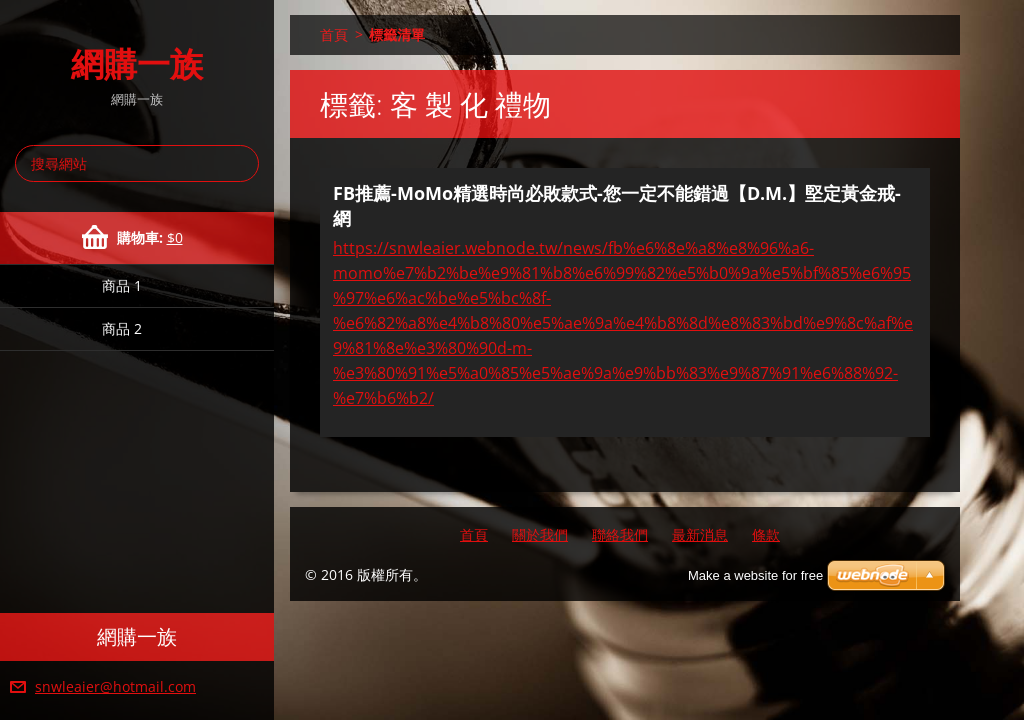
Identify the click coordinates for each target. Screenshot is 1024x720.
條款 (766, 534)
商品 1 (122, 285)
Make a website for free (755, 575)
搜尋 (240, 163)
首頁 (334, 34)
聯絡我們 (620, 534)
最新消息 (700, 534)
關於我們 (540, 534)
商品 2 (122, 328)
